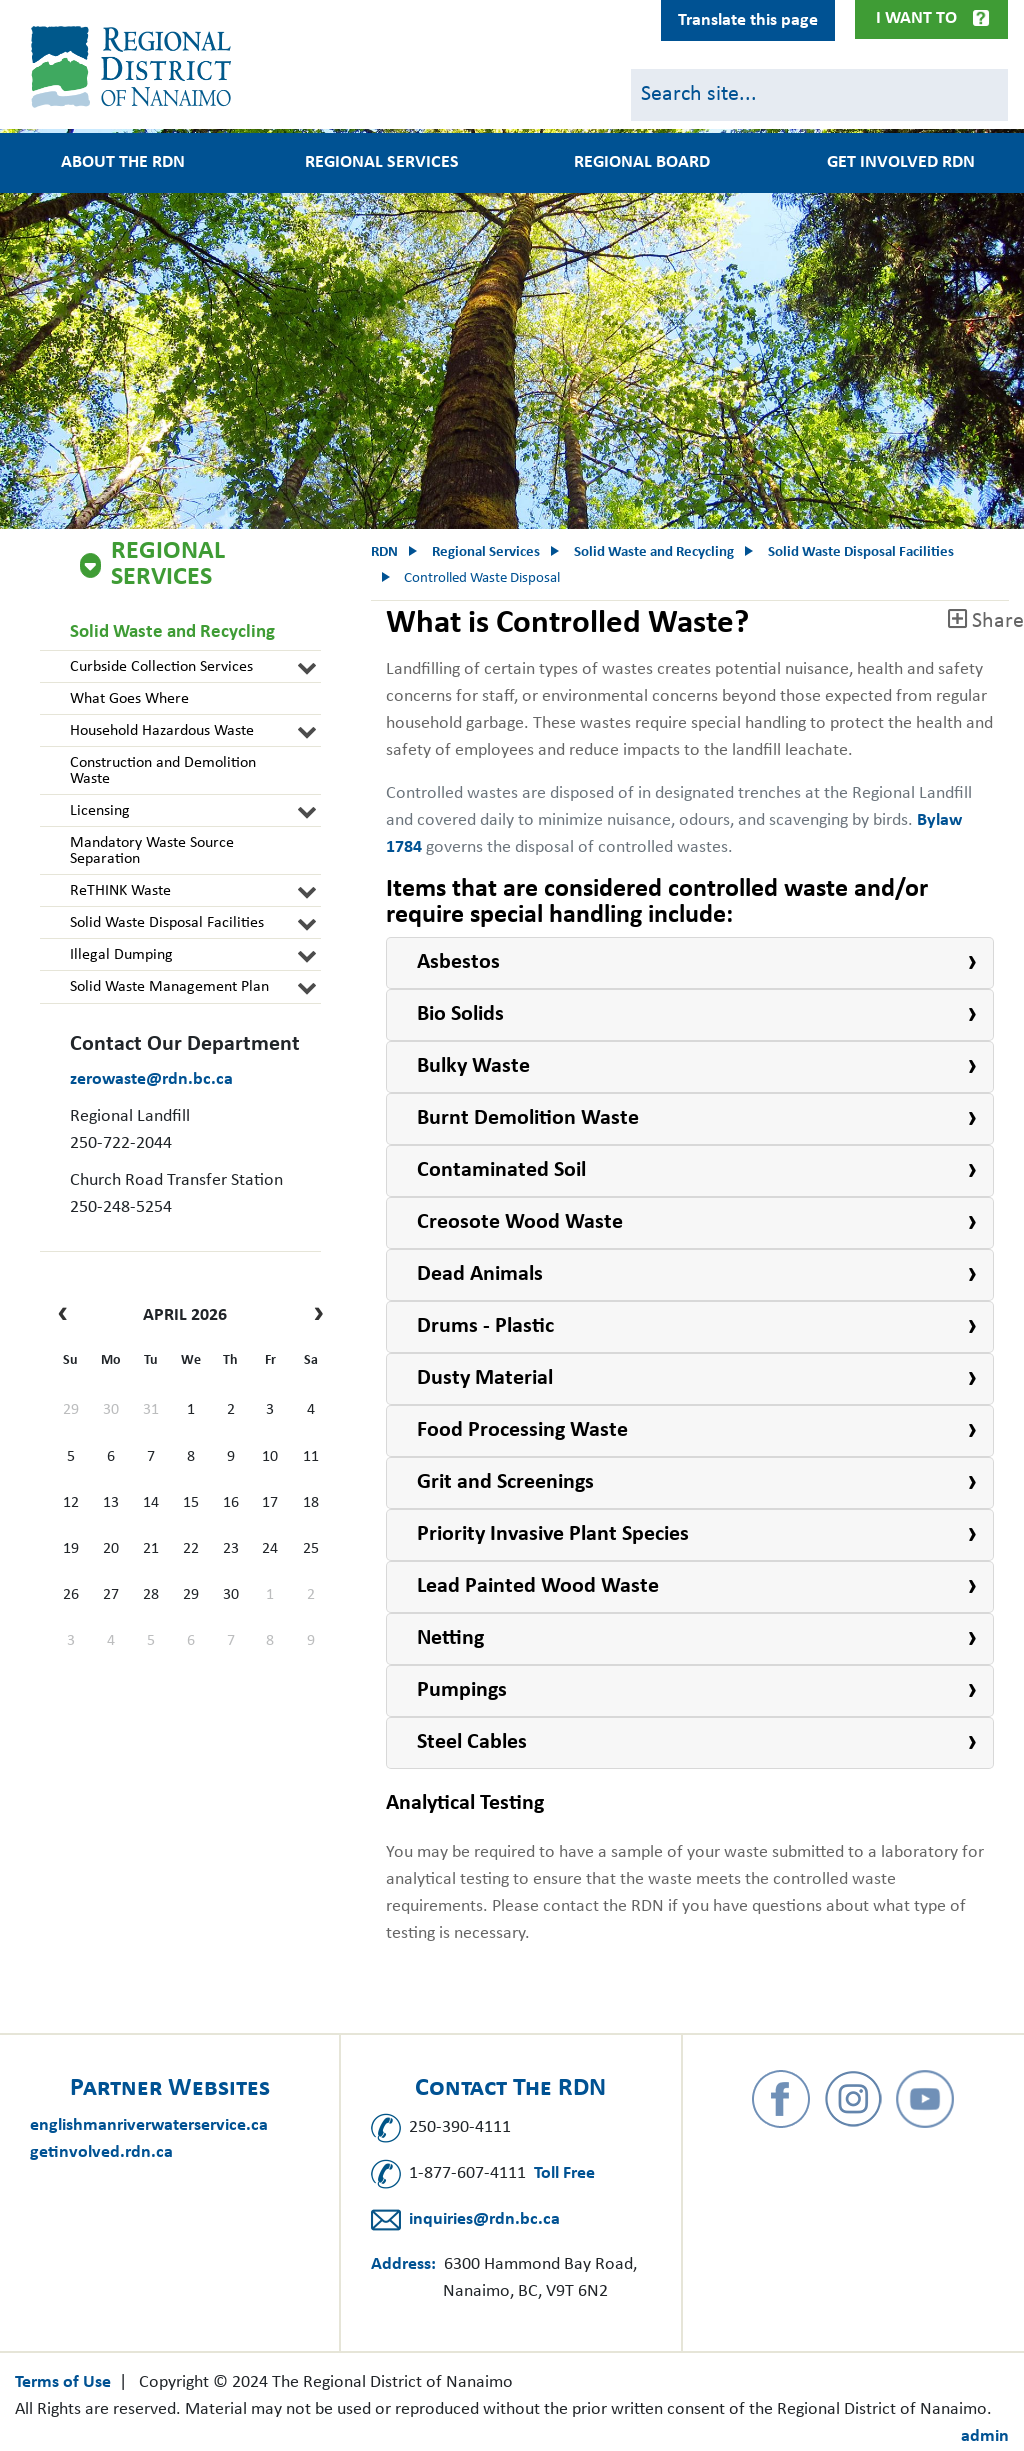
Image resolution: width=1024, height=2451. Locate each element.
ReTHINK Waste (120, 891)
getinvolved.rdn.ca (101, 2152)
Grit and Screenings (505, 1482)
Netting (450, 1638)
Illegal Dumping (121, 955)
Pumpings (462, 1690)
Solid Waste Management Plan (169, 987)
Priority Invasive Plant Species (553, 1534)
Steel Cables (472, 1742)
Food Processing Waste (522, 1430)
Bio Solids (460, 1014)
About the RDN (123, 163)
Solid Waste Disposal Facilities (167, 923)
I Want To (916, 18)
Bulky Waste (473, 1066)
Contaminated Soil (501, 1170)
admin (985, 2436)
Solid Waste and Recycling (172, 632)
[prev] (67, 1316)
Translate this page (748, 20)
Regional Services (382, 163)
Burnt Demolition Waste (528, 1118)
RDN (384, 552)
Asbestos (458, 962)
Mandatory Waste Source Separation (152, 851)
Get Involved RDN (901, 163)
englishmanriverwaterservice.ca (149, 2125)
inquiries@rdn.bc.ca (484, 2219)
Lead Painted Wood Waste (538, 1586)
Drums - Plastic (485, 1326)
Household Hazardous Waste (162, 731)
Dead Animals (480, 1274)
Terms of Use (63, 2382)
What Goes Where (129, 699)
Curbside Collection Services (161, 667)
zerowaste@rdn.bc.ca (151, 1079)
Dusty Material (485, 1378)
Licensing (100, 811)
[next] (313, 1316)
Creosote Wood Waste (520, 1222)
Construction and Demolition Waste (163, 771)
